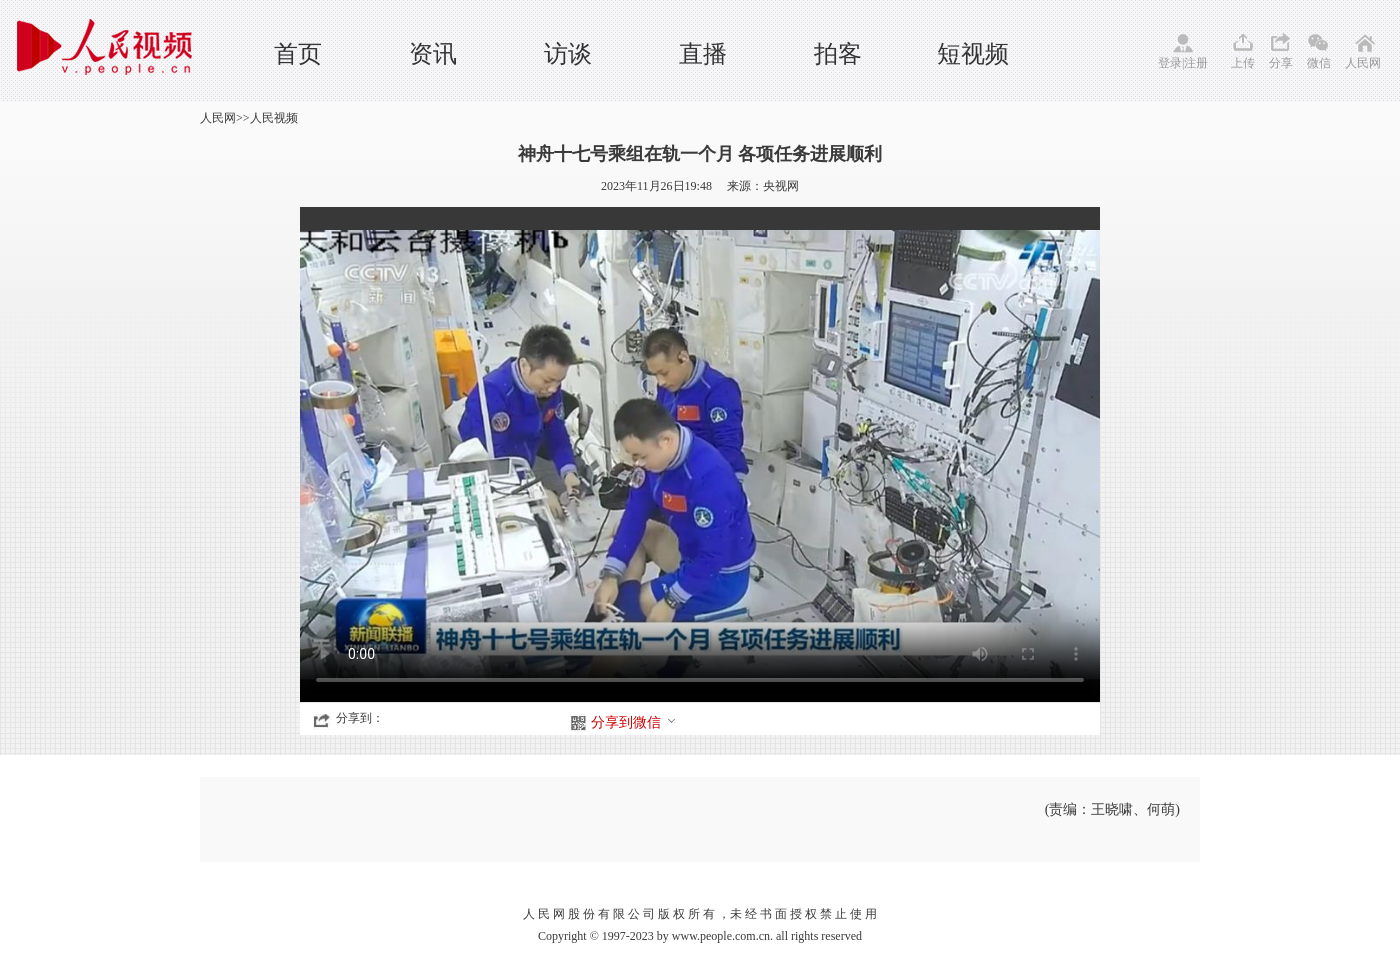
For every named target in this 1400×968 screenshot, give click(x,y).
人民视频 (274, 118)
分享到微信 (634, 722)
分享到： (360, 718)
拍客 (838, 54)
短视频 (973, 54)
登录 (1170, 63)
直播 (703, 54)
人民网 (1363, 63)
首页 (298, 54)
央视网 (781, 186)
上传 (1243, 63)
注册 (1196, 63)
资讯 (433, 54)
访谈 (568, 54)
